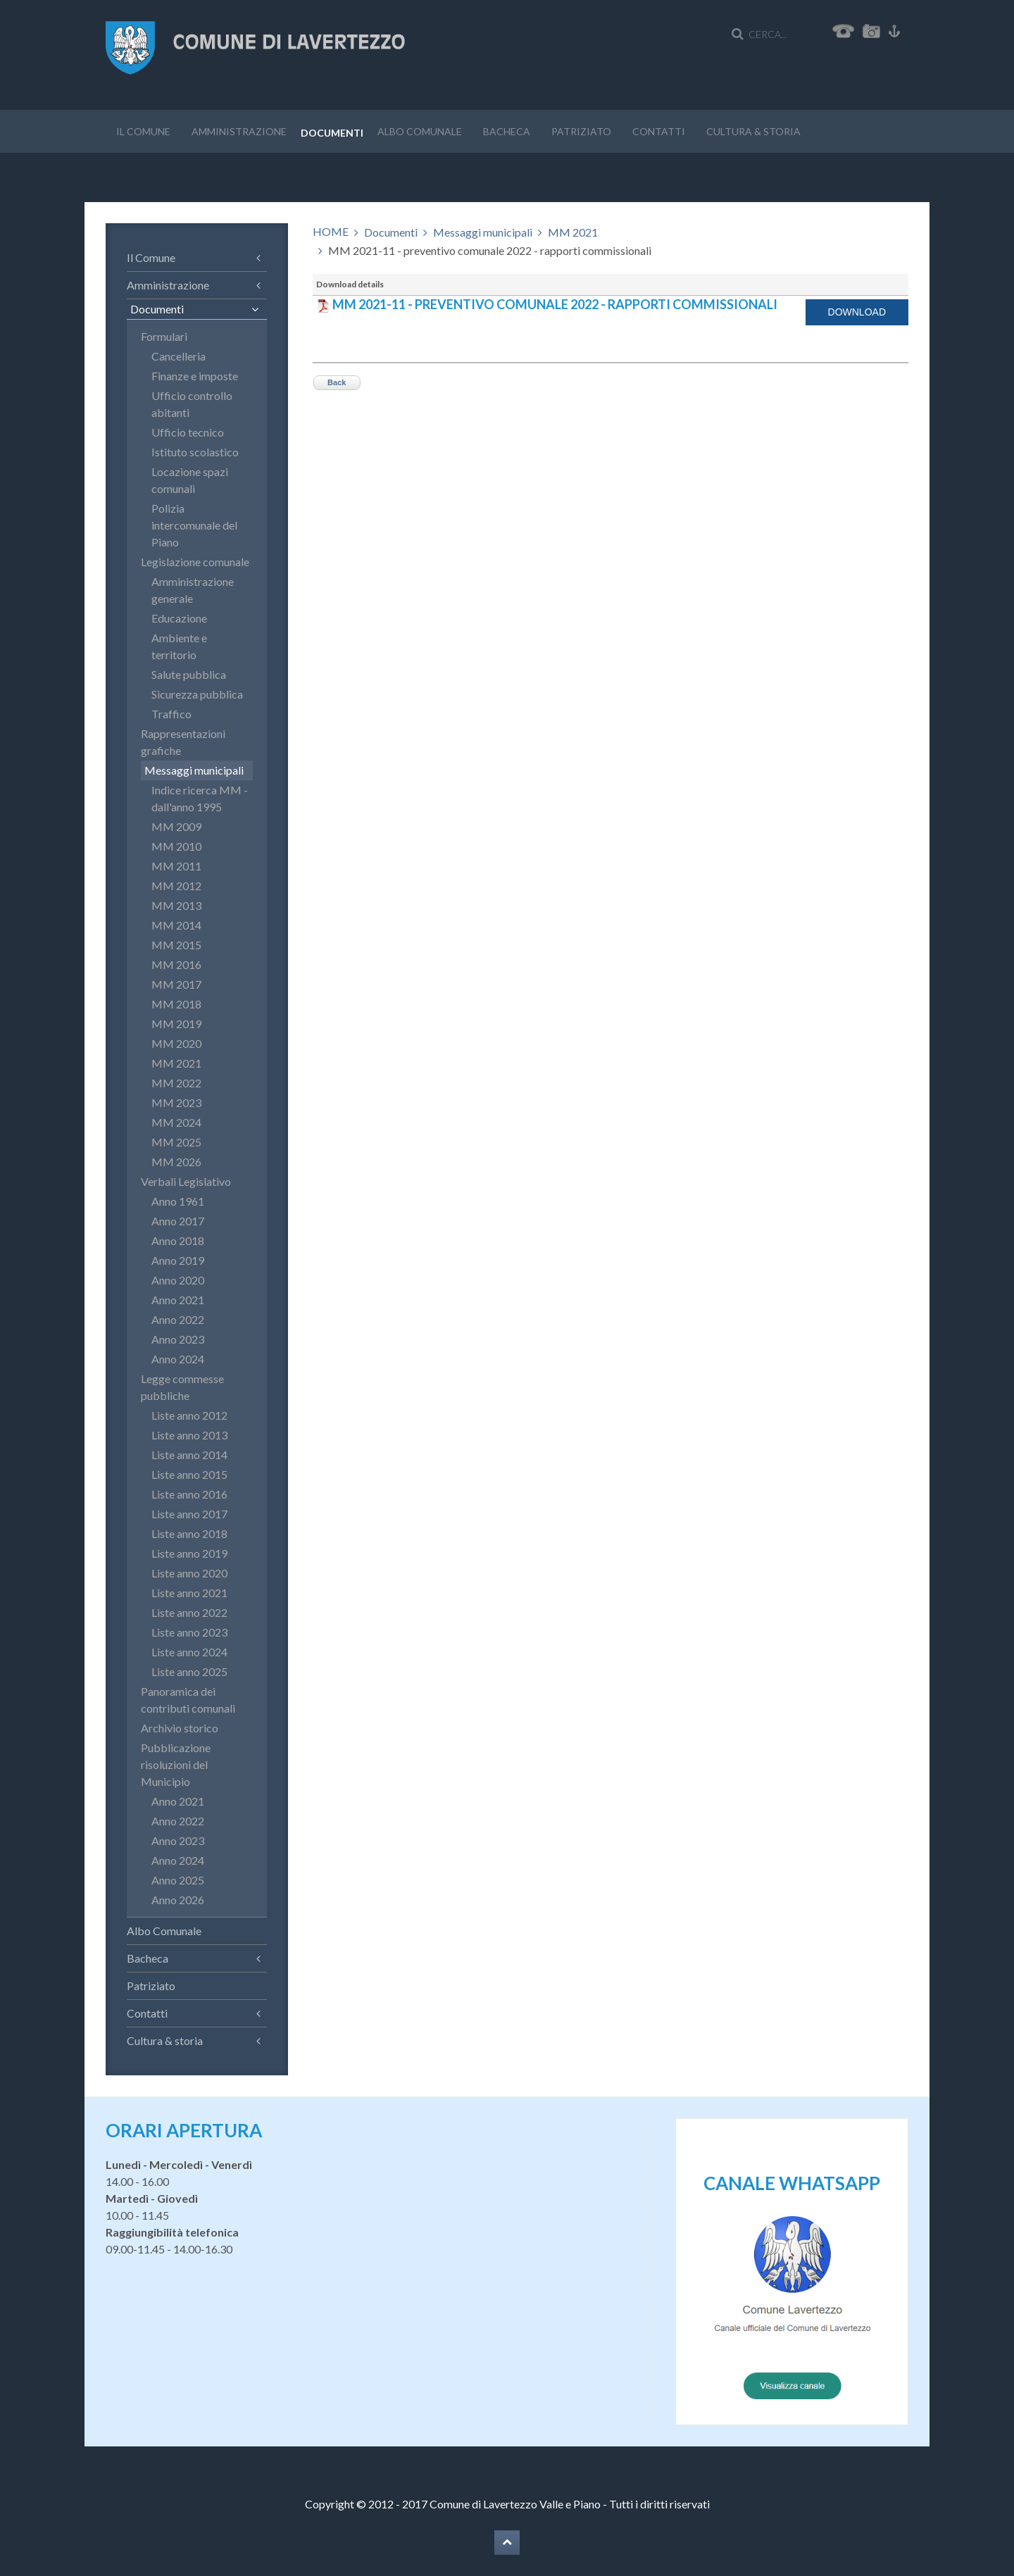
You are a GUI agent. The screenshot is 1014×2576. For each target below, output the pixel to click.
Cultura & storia (753, 131)
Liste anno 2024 (189, 1651)
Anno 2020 (177, 1280)
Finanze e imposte (194, 375)
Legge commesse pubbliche (182, 1387)
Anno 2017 (177, 1220)
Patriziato (581, 131)
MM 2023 (176, 1102)
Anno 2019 (177, 1260)
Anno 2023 (177, 1339)
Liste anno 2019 (189, 1553)
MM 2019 (176, 1023)
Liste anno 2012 (189, 1415)
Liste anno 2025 (189, 1671)
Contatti (658, 131)
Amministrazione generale (192, 590)
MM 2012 (176, 885)
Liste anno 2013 (189, 1435)
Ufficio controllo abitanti (191, 404)
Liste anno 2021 (189, 1592)
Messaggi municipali (482, 232)
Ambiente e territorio (179, 646)
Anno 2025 (177, 1880)
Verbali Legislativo (186, 1181)
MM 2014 (176, 925)
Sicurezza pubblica (197, 694)
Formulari (164, 336)
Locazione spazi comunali (189, 480)
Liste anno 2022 (189, 1612)
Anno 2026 (177, 1899)
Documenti (332, 133)
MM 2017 (176, 984)
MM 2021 (573, 232)
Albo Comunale (419, 131)
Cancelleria (178, 356)
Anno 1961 (177, 1201)
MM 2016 (176, 964)
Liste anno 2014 (189, 1454)
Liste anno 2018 (189, 1533)
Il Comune (143, 131)
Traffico (171, 713)
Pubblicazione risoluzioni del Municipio (176, 1764)
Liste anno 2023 (189, 1632)
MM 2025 (176, 1142)
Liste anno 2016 (189, 1494)
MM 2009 (176, 826)
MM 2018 (176, 1004)
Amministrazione (239, 131)
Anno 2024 (177, 1358)
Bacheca (506, 131)
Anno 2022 (177, 1319)
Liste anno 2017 (189, 1513)
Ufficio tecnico (187, 432)
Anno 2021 (177, 1299)
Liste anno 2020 (189, 1573)
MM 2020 (176, 1043)
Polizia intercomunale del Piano (194, 525)
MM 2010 (176, 846)
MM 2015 (176, 944)
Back (336, 382)
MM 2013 (176, 905)
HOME (331, 231)
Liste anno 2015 (189, 1474)
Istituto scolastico (195, 451)
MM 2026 (176, 1161)
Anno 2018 (177, 1240)
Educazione (179, 618)
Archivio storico (179, 1727)
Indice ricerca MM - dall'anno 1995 (199, 798)
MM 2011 (176, 866)
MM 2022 (176, 1082)
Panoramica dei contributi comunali (188, 1699)
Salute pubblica (188, 674)
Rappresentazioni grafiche (183, 742)
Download (857, 312)
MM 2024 (176, 1122)
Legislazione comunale (195, 561)
